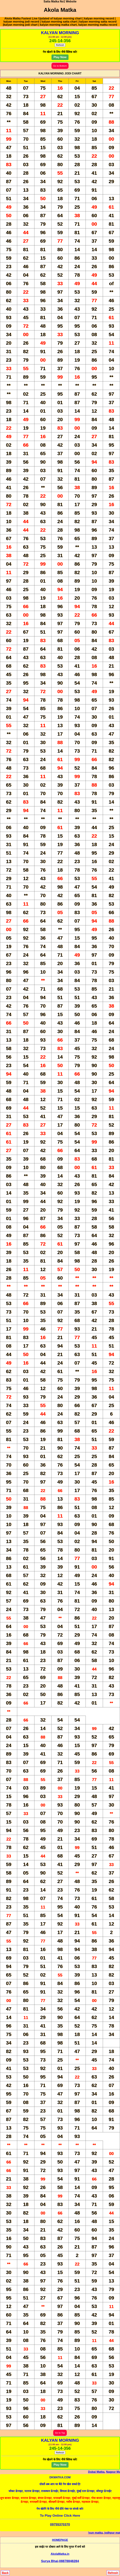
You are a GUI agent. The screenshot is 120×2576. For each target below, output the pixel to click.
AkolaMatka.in (60, 2553)
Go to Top (60, 2433)
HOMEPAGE (60, 2540)
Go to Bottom (60, 66)
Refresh (60, 45)
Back (5, 2572)
